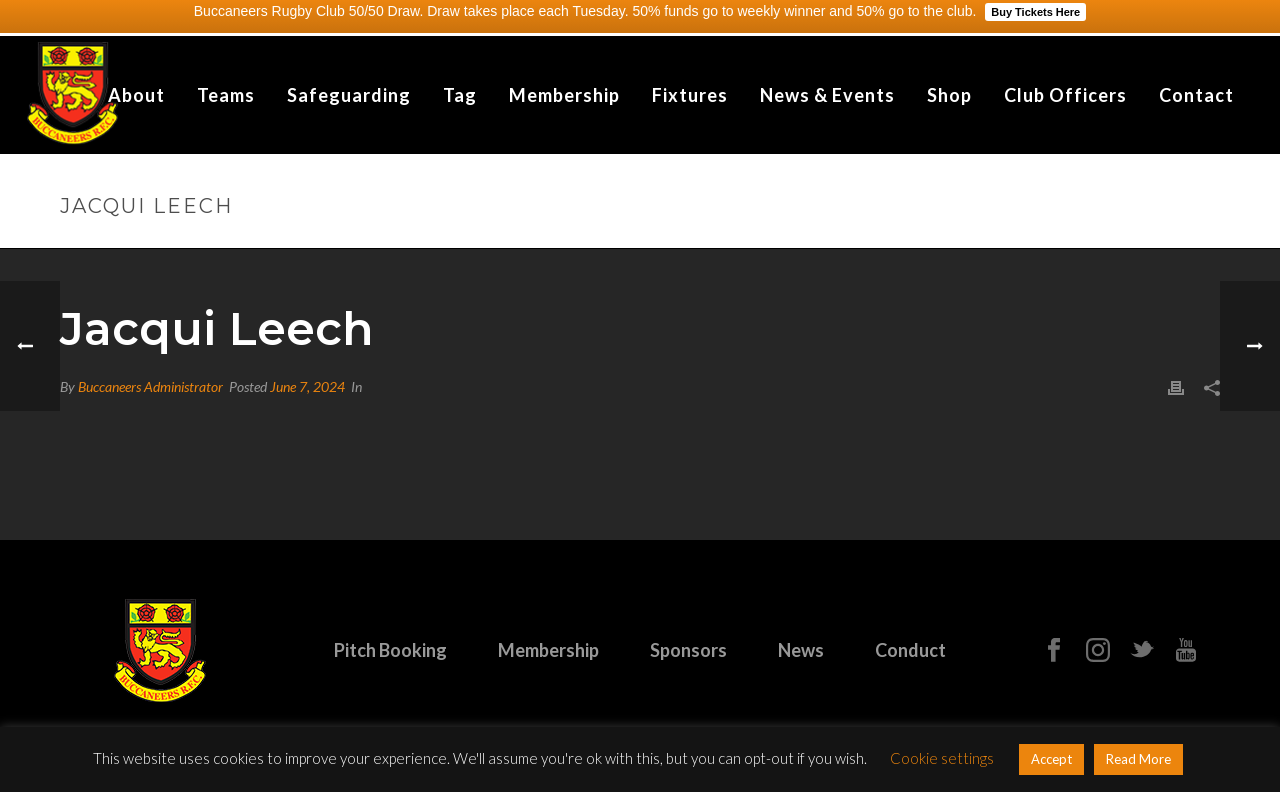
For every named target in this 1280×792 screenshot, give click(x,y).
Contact (1196, 95)
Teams (226, 95)
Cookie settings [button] (942, 758)
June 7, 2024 (307, 386)
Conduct (910, 650)
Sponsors (688, 650)
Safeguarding (349, 95)
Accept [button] (1051, 759)
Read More (1138, 759)
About (136, 95)
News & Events (827, 95)
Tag (460, 95)
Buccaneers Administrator (150, 386)
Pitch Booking (390, 650)
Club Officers (1065, 95)
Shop (949, 95)
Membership (564, 95)
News (801, 650)
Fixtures (690, 95)
